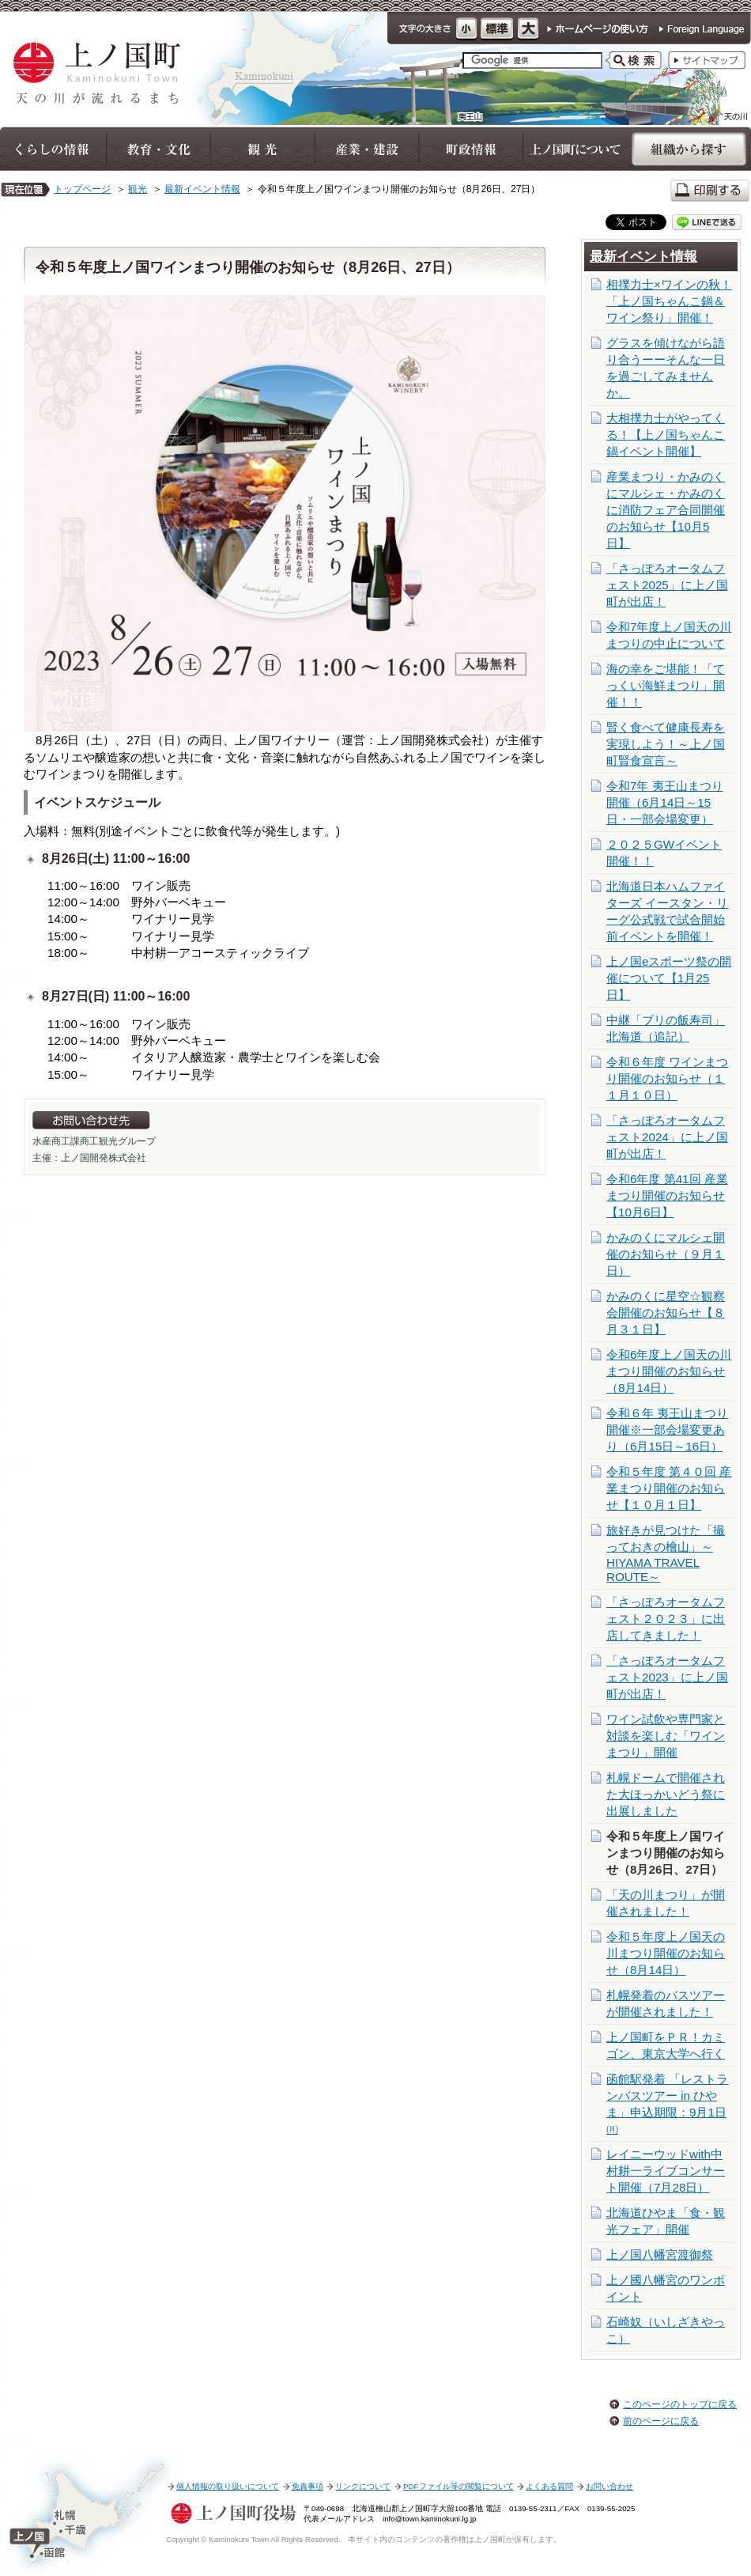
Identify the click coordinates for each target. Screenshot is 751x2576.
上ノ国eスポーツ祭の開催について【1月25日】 (668, 978)
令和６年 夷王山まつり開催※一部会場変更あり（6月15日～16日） (667, 1429)
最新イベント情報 (202, 189)
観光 (137, 189)
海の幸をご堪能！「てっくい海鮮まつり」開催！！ (665, 685)
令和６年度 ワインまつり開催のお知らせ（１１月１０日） (667, 1078)
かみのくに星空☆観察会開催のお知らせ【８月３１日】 (665, 1312)
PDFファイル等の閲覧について (458, 2486)
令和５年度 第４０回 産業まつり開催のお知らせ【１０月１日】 (668, 1488)
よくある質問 (549, 2486)
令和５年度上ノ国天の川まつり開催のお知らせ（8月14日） (665, 1953)
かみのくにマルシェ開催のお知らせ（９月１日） (665, 1254)
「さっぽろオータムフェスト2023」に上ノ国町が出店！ (667, 1677)
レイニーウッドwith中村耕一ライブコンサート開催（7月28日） (665, 2170)
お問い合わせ (609, 2486)
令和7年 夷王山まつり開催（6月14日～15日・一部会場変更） (664, 802)
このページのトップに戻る (680, 2404)
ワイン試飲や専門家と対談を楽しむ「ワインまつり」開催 (665, 1735)
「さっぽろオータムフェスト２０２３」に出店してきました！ (665, 1618)
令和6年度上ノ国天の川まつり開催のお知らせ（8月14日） (668, 1371)
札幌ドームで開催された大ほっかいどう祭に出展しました (665, 1794)
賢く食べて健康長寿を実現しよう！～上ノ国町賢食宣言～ (665, 744)
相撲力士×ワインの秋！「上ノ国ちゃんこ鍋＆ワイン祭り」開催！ (669, 301)
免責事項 (307, 2486)
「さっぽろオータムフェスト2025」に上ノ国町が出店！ (667, 585)
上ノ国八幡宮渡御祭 (659, 2254)
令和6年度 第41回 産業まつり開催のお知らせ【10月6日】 (667, 1195)
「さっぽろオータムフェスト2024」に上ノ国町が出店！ (667, 1137)
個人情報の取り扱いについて (227, 2486)
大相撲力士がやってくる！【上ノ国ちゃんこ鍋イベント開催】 (665, 434)
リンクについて (363, 2486)
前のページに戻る (661, 2421)
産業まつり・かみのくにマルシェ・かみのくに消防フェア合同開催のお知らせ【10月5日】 (665, 510)
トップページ (82, 189)
